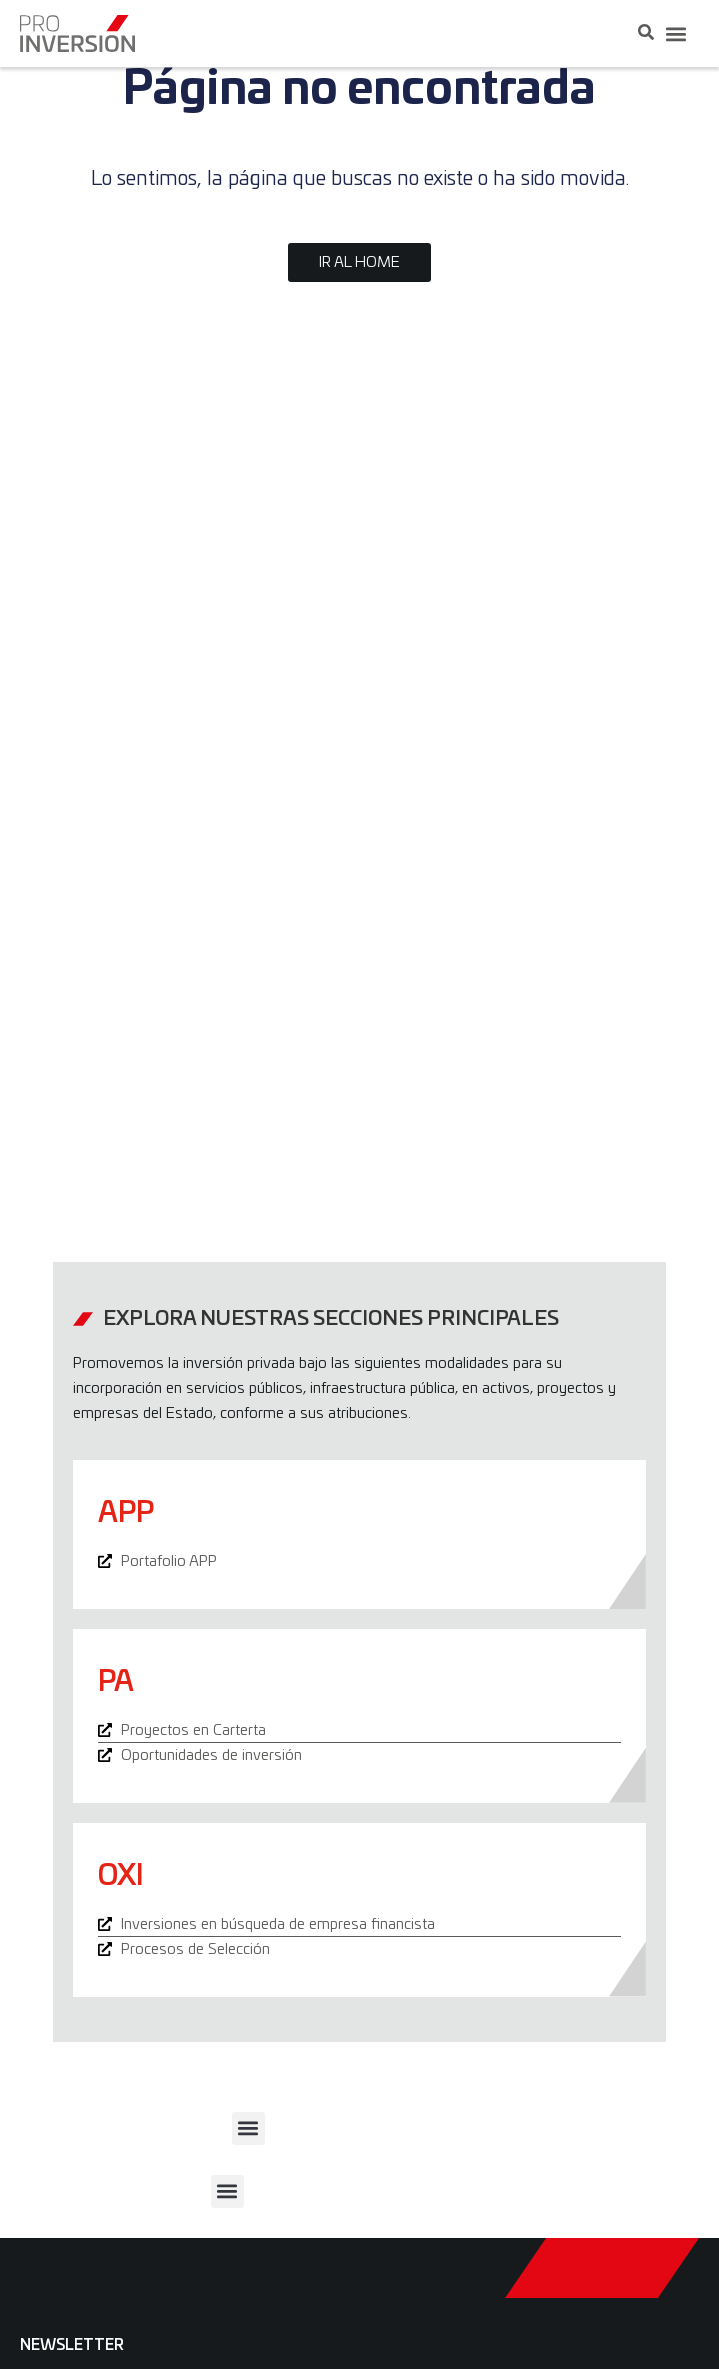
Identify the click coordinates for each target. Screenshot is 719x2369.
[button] (675, 33)
